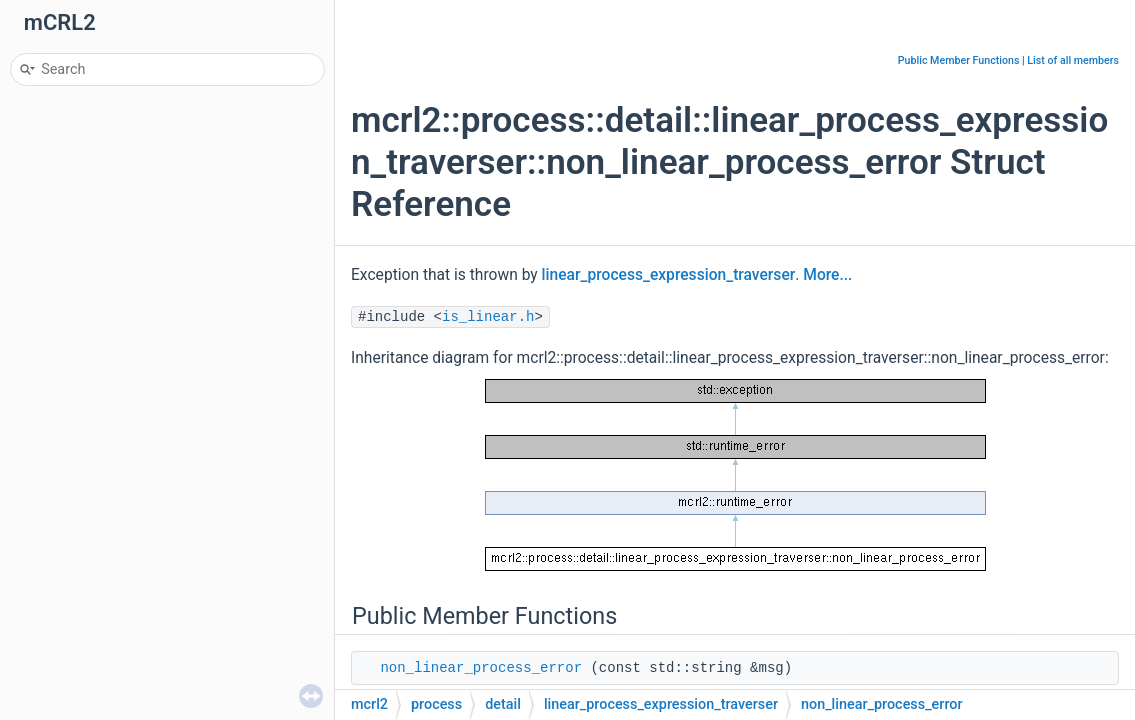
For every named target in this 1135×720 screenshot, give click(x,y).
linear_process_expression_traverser (669, 275)
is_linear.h (488, 317)
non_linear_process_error (481, 668)
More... (827, 275)
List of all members (1073, 60)
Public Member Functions (959, 60)
